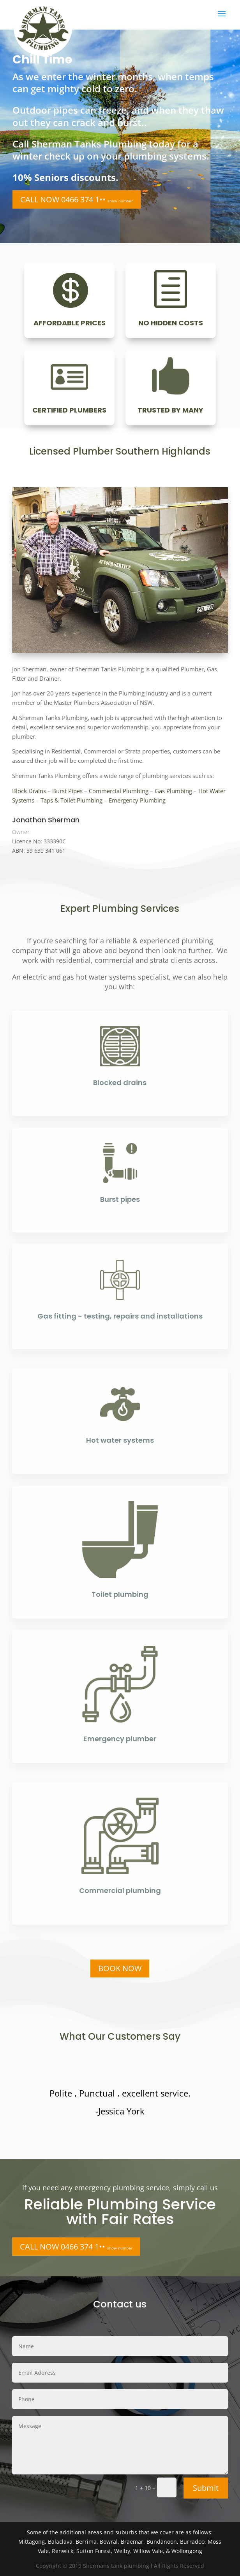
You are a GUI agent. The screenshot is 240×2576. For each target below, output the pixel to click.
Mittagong (31, 2541)
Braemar (132, 2541)
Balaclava (60, 2541)
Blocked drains (119, 1082)
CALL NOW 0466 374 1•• (76, 199)
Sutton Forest (93, 2551)
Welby (122, 2551)
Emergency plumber (119, 1739)
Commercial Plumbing (118, 791)
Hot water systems (120, 1440)
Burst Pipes (67, 791)
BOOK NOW (119, 1968)
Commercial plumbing (120, 1890)
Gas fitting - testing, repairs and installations (120, 1316)
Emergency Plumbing (137, 800)
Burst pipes (120, 1199)
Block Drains (29, 791)
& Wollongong (184, 2551)
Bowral (109, 2541)
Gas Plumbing (173, 791)
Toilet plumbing (120, 1594)
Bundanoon (161, 2541)
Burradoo (192, 2541)
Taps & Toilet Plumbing (71, 800)
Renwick (62, 2551)
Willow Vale (148, 2551)
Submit (206, 2488)
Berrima (86, 2541)
